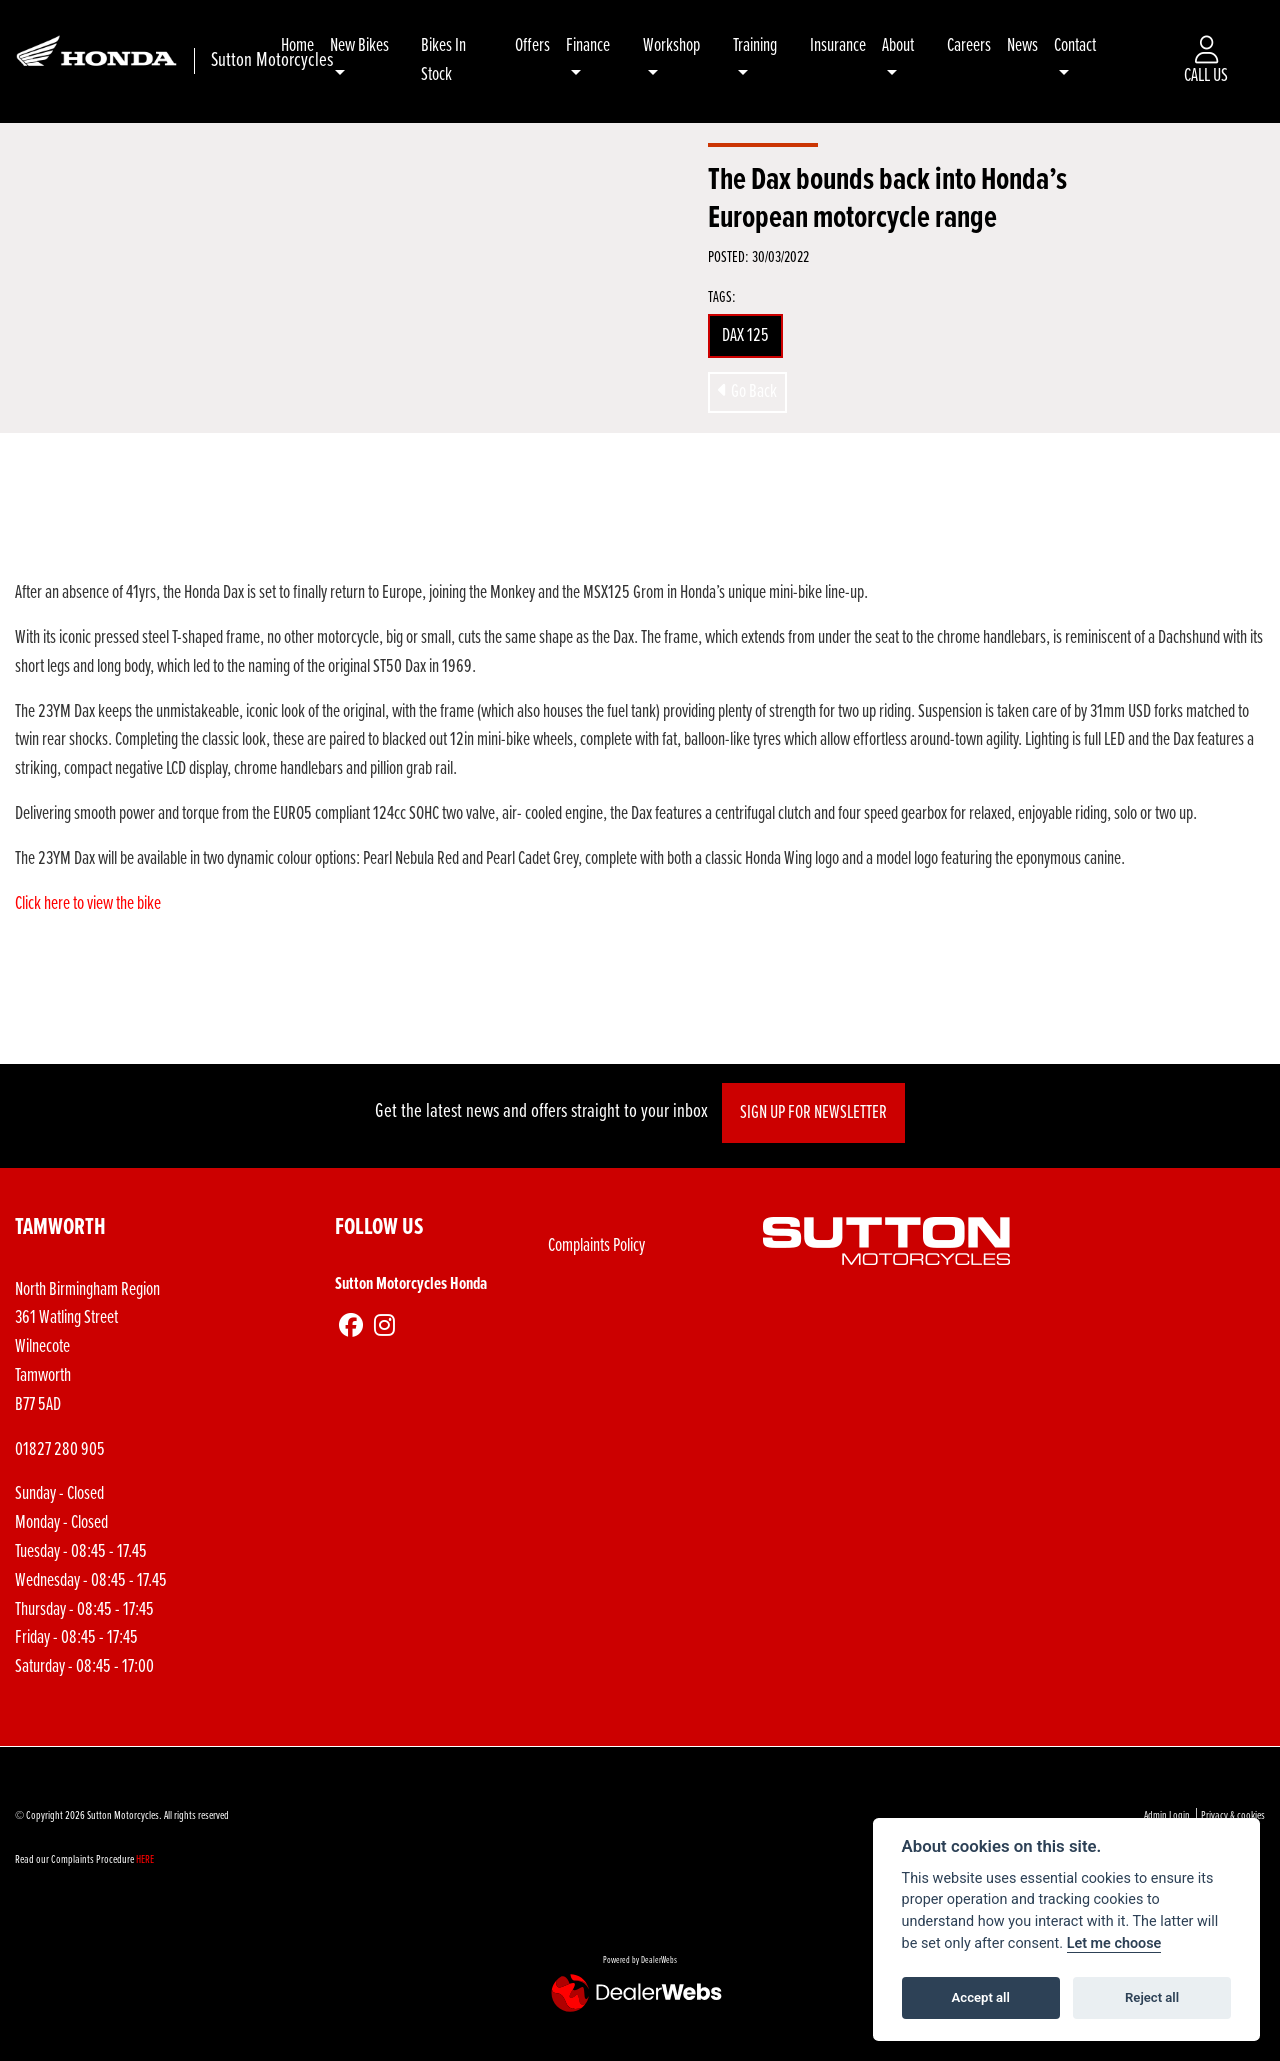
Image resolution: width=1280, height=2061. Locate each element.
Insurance (844, 46)
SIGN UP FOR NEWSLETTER (820, 1113)
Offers (548, 46)
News (1025, 46)
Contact (1078, 46)
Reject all (1152, 1997)
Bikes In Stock (463, 60)
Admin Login (1167, 1816)
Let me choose (1114, 1943)
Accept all (981, 1997)
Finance (604, 46)
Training (764, 46)
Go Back (747, 392)
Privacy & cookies (1233, 1816)
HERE (145, 1860)
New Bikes (382, 46)
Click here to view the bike (89, 904)
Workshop (684, 46)
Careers (972, 46)
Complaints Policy (596, 1246)
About (904, 46)
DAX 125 (745, 336)
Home (320, 46)
